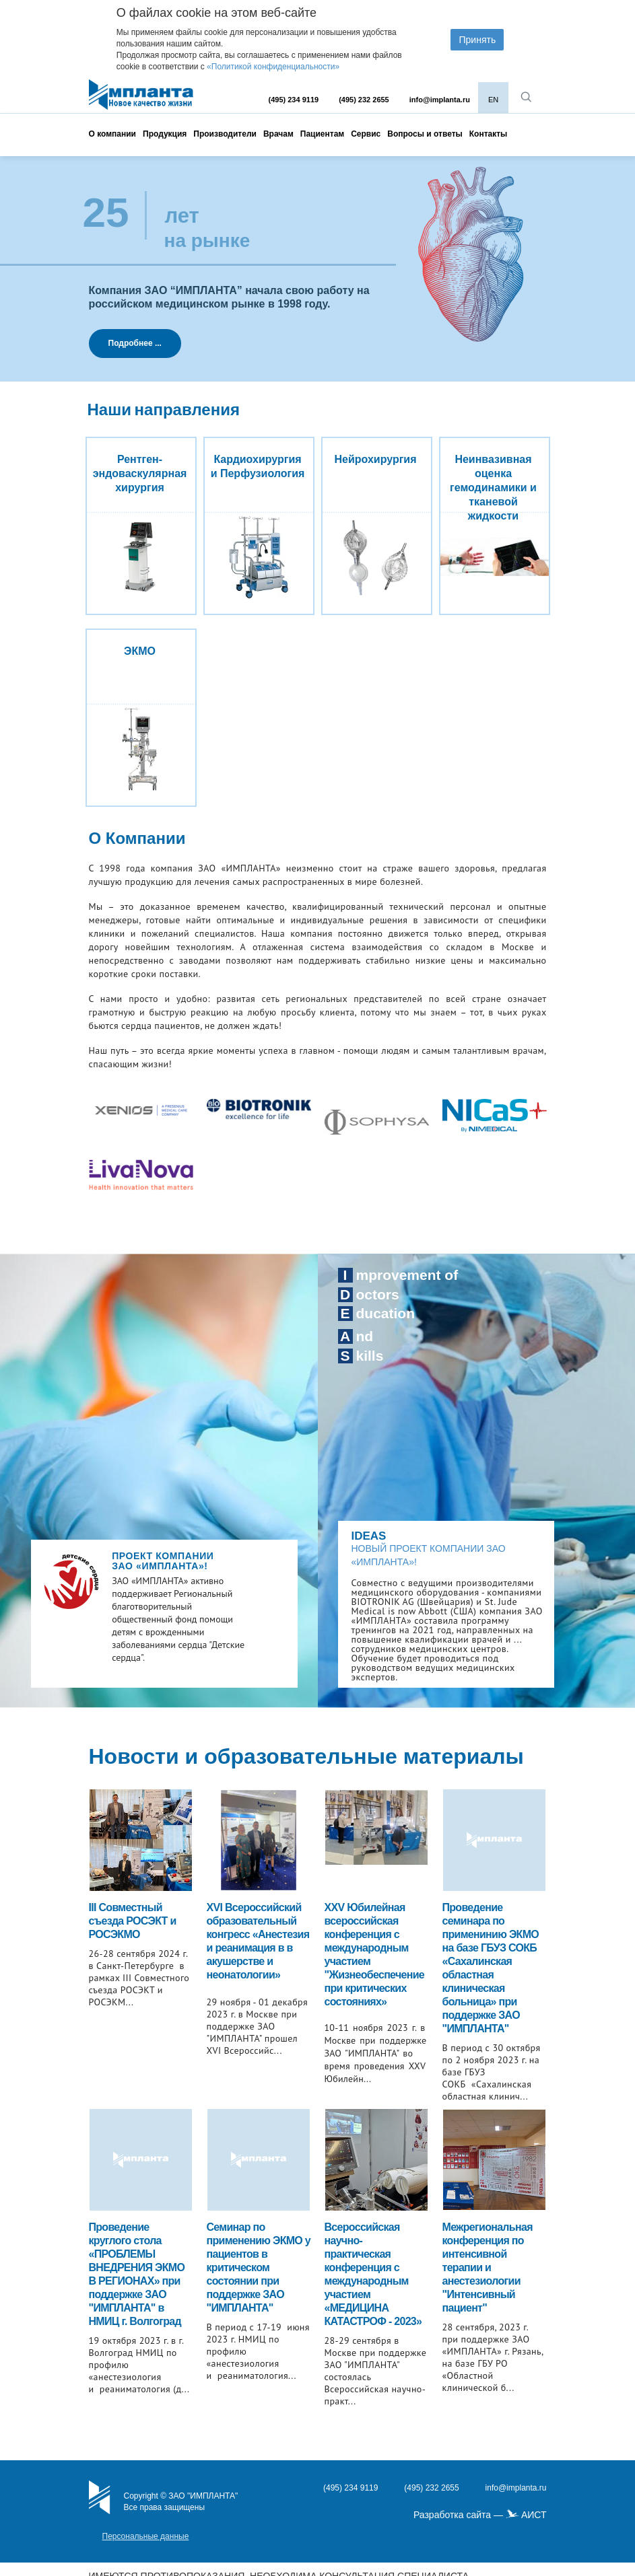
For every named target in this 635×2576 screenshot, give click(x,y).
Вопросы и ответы (424, 134)
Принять (477, 39)
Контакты (488, 134)
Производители (225, 134)
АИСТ (534, 2514)
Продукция (165, 134)
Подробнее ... (135, 343)
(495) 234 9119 (294, 100)
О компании (113, 134)
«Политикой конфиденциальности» (273, 66)
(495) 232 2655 (364, 100)
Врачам (278, 134)
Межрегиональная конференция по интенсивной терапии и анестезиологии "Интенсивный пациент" (487, 2267)
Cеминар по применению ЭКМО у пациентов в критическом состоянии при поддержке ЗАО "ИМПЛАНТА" (259, 2267)
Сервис (365, 134)
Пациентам (322, 134)
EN (493, 100)
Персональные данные (145, 2536)
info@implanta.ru (439, 100)
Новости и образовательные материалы (306, 1756)
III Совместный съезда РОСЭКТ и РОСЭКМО (132, 1921)
